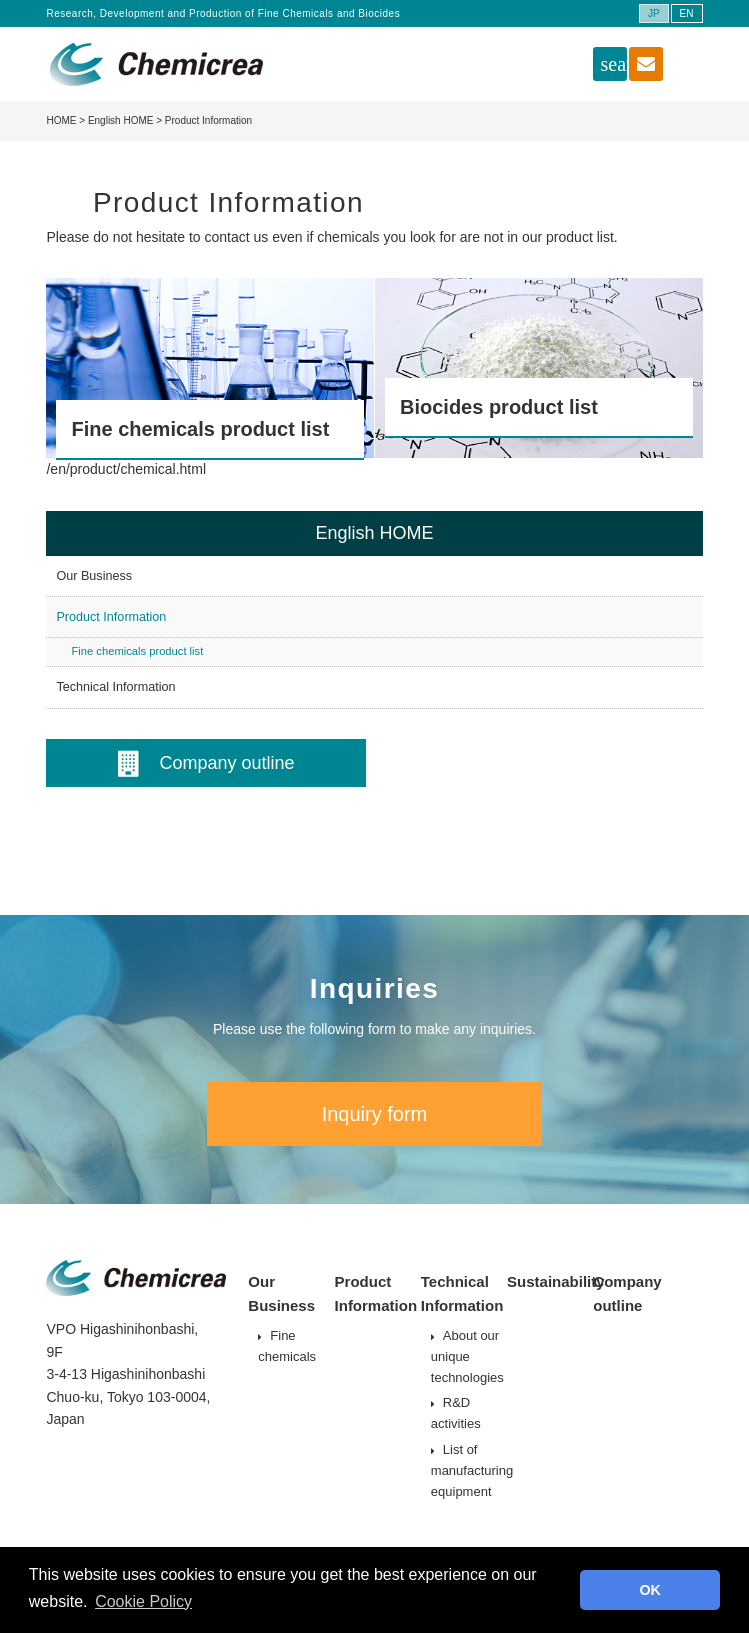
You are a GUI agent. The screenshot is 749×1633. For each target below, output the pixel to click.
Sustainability (556, 1281)
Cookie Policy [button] (143, 1601)
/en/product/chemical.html (126, 469)
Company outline (206, 763)
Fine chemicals (287, 1346)
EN (687, 13)
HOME (61, 120)
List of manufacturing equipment (472, 1470)
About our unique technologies (467, 1356)
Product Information (111, 617)
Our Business (94, 576)
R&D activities (456, 1413)
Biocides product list (499, 407)
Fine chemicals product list (200, 429)
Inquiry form (375, 1114)
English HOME (121, 120)
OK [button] (650, 1590)
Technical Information (115, 687)
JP (654, 13)
